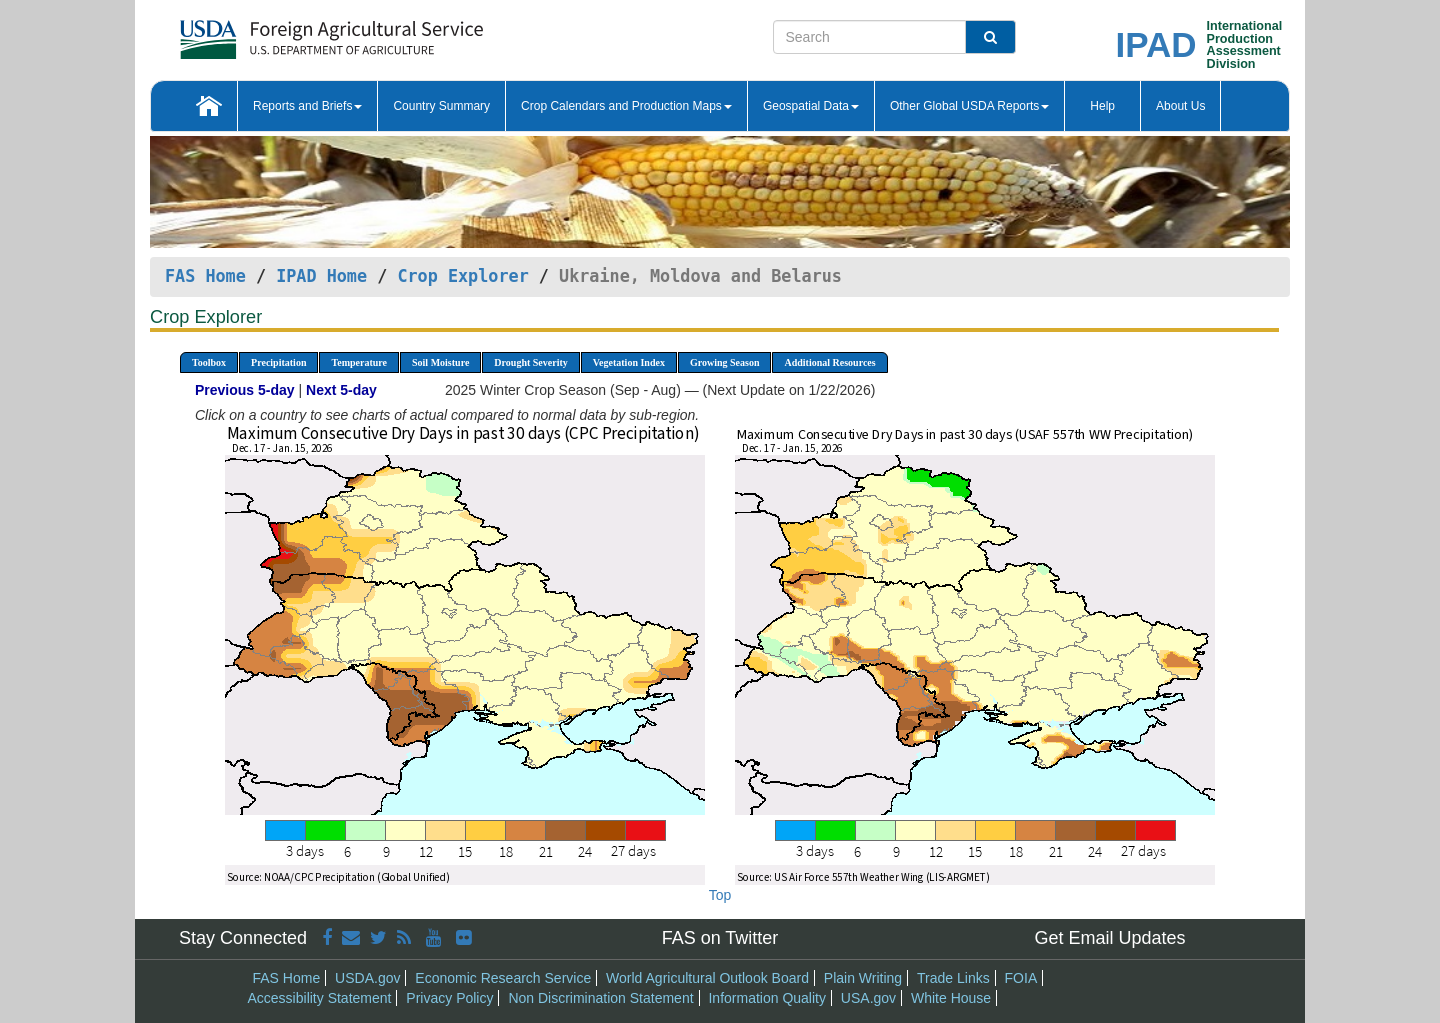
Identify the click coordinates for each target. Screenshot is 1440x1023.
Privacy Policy (449, 998)
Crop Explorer (462, 276)
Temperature (359, 362)
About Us (1180, 106)
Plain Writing (863, 978)
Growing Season (725, 362)
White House (951, 998)
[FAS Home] (281, 32)
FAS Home (205, 276)
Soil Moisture (440, 362)
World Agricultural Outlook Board (707, 978)
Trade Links (953, 978)
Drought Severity (530, 362)
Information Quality (767, 998)
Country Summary (441, 106)
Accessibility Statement (320, 998)
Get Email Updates (1109, 938)
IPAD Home (321, 276)
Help (1102, 106)
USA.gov (868, 998)
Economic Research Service (503, 978)
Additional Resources (829, 362)
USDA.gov (367, 978)
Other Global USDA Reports (969, 106)
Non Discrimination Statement (600, 998)
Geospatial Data (811, 106)
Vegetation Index (629, 362)
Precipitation (278, 362)
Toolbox (209, 362)
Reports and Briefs (307, 106)
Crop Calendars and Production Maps (626, 106)
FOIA (1021, 978)
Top (720, 895)
